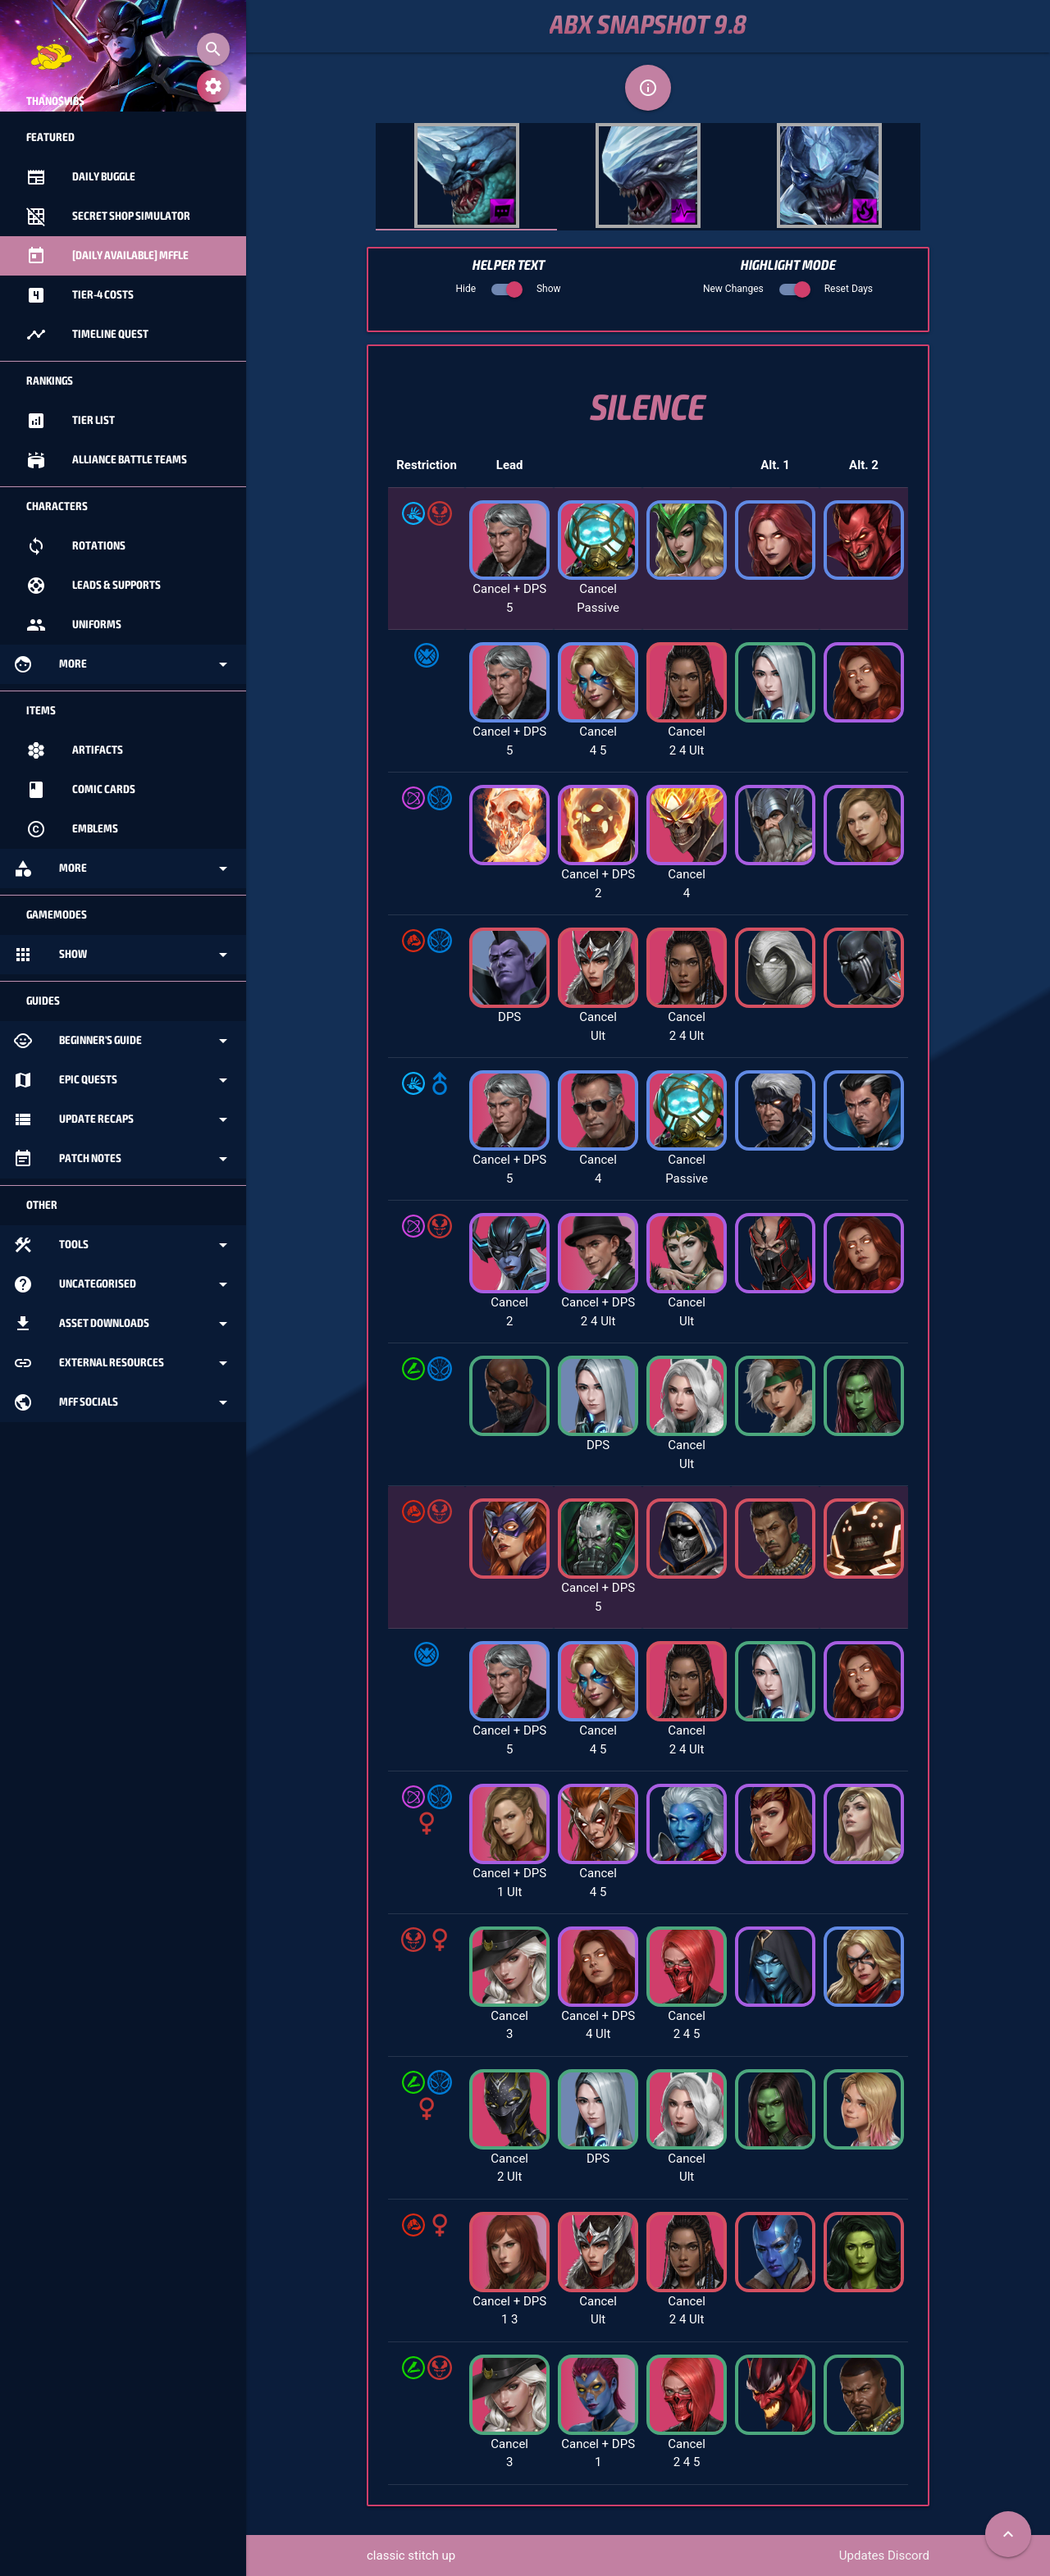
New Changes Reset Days (788, 288)
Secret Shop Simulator (108, 216)
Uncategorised (123, 1284)
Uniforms (73, 625)
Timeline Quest (87, 334)
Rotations (76, 546)
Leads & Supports (93, 585)
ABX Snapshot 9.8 (648, 25)
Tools (123, 1245)
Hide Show (507, 288)
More (123, 664)
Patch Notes (123, 1159)
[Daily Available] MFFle (107, 256)
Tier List (70, 420)
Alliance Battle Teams (106, 460)
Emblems (72, 829)
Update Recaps (123, 1119)
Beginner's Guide (123, 1040)
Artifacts (74, 750)
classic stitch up (411, 2555)
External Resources (123, 1363)
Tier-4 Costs (80, 295)
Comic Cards (80, 789)
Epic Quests (123, 1080)
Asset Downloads (123, 1323)
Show (123, 954)
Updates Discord (884, 2555)
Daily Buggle (80, 177)
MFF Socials (123, 1402)
